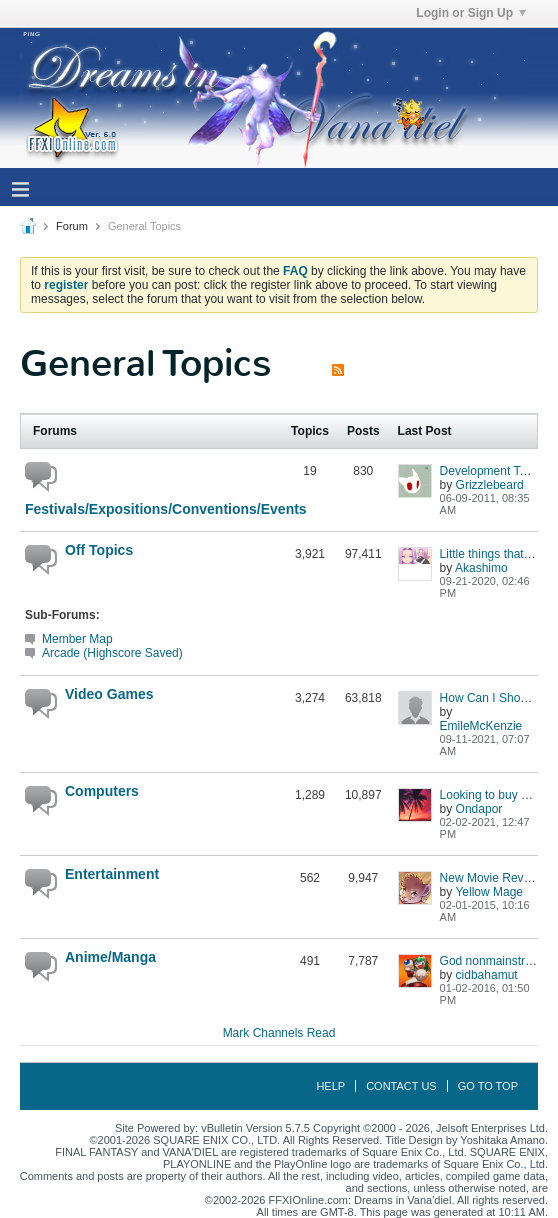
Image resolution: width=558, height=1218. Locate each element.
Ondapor (479, 809)
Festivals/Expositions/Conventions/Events (150, 509)
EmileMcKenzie (481, 726)
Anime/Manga (110, 957)
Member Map (77, 639)
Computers (102, 791)
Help (330, 1086)
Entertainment (112, 874)
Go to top (488, 1086)
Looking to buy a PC (494, 795)
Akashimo (481, 568)
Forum (72, 226)
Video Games (109, 694)
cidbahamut (487, 975)
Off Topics (99, 550)
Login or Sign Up (471, 13)
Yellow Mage (489, 892)
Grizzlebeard (490, 485)
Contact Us (401, 1086)
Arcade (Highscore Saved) (112, 653)
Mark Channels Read (279, 1033)
